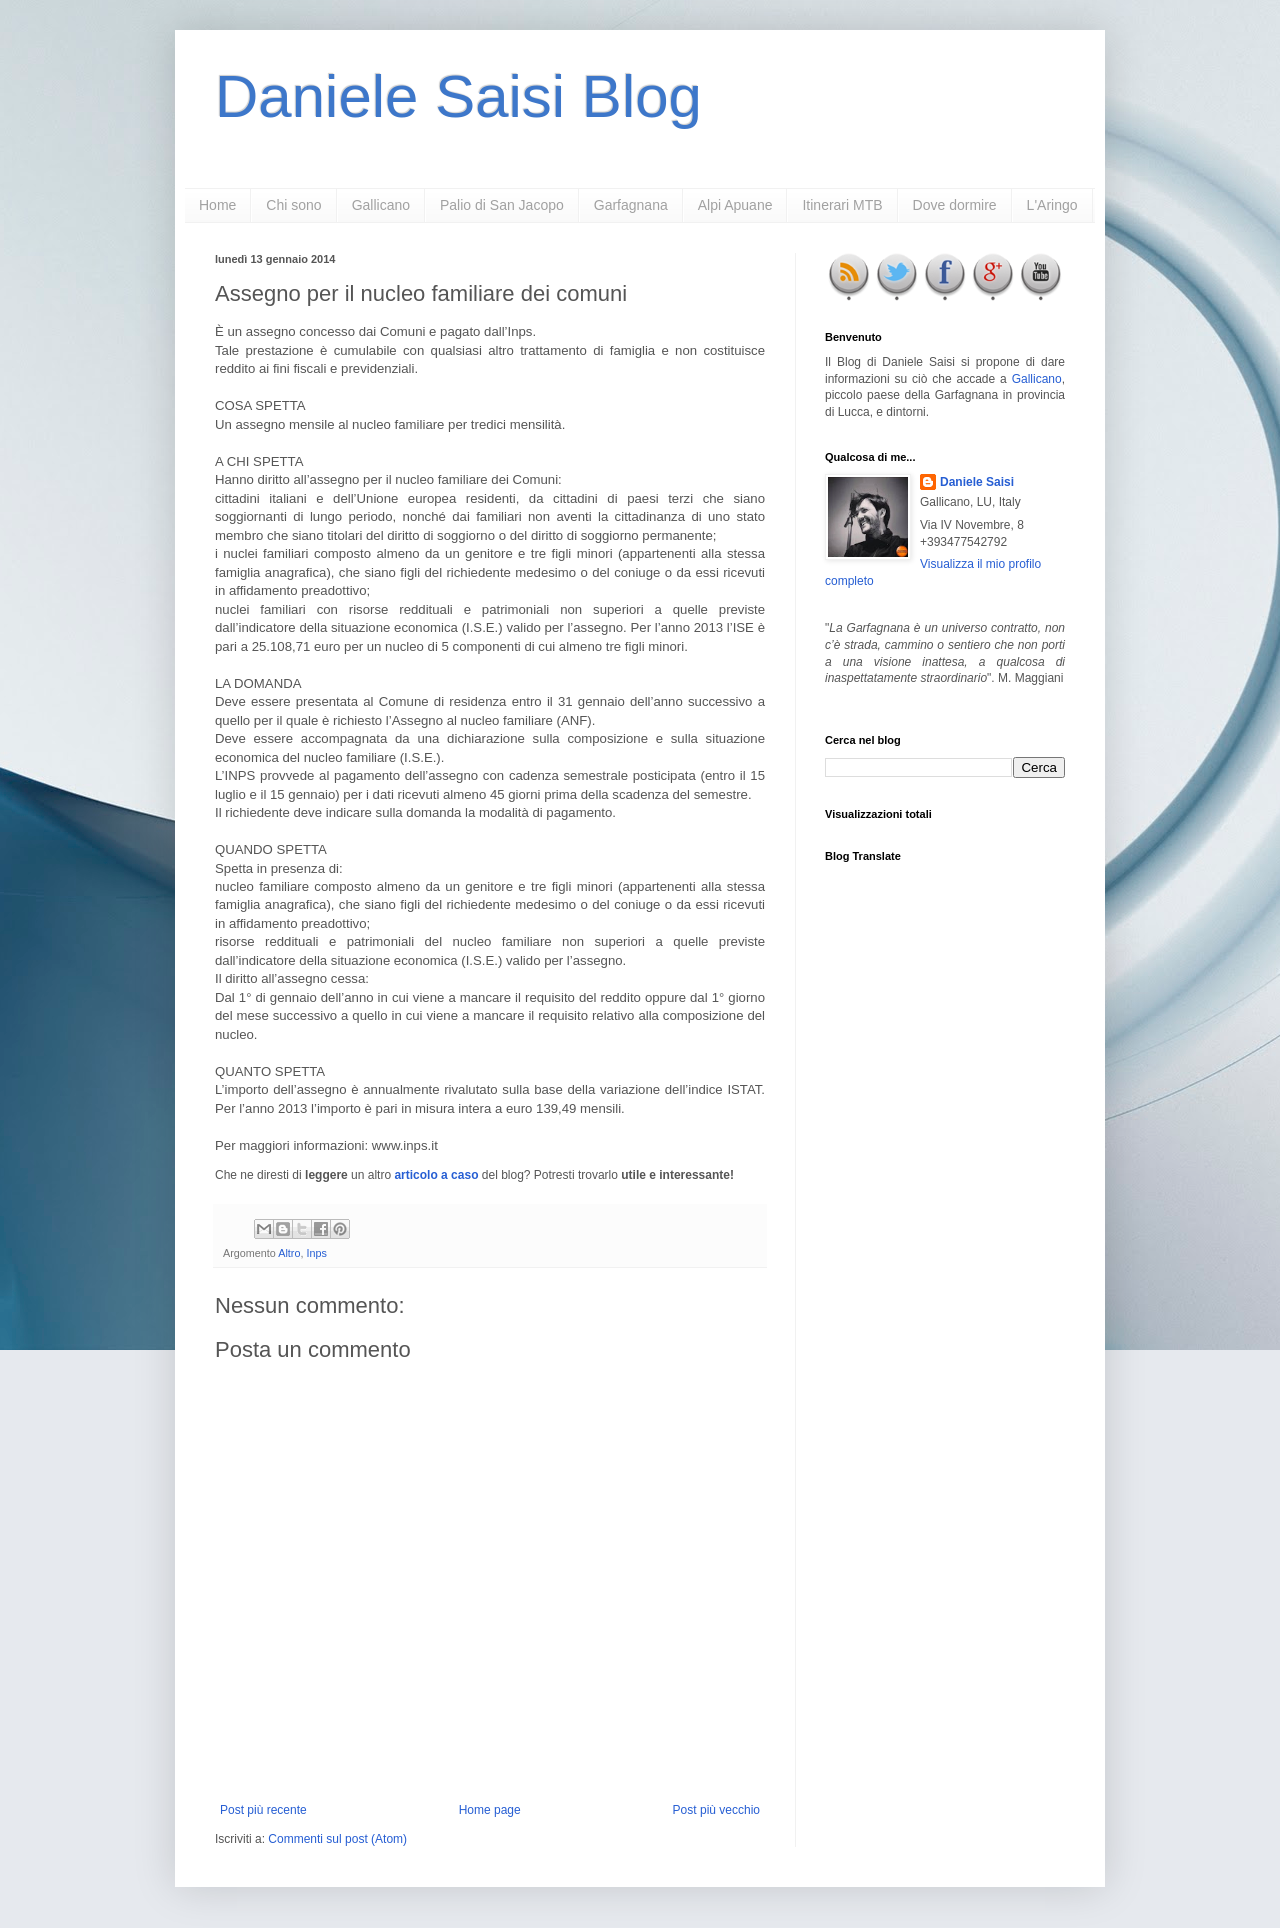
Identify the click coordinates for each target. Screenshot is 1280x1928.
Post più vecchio (716, 1810)
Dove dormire (955, 205)
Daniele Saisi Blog (458, 96)
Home (217, 205)
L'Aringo (1052, 205)
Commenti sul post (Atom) (337, 1839)
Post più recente (263, 1810)
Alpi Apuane (735, 205)
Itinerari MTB (842, 205)
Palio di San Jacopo (502, 205)
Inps (316, 1253)
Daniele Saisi (977, 482)
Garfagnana (631, 205)
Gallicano (381, 205)
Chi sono (293, 205)
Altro (289, 1253)
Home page (490, 1810)
